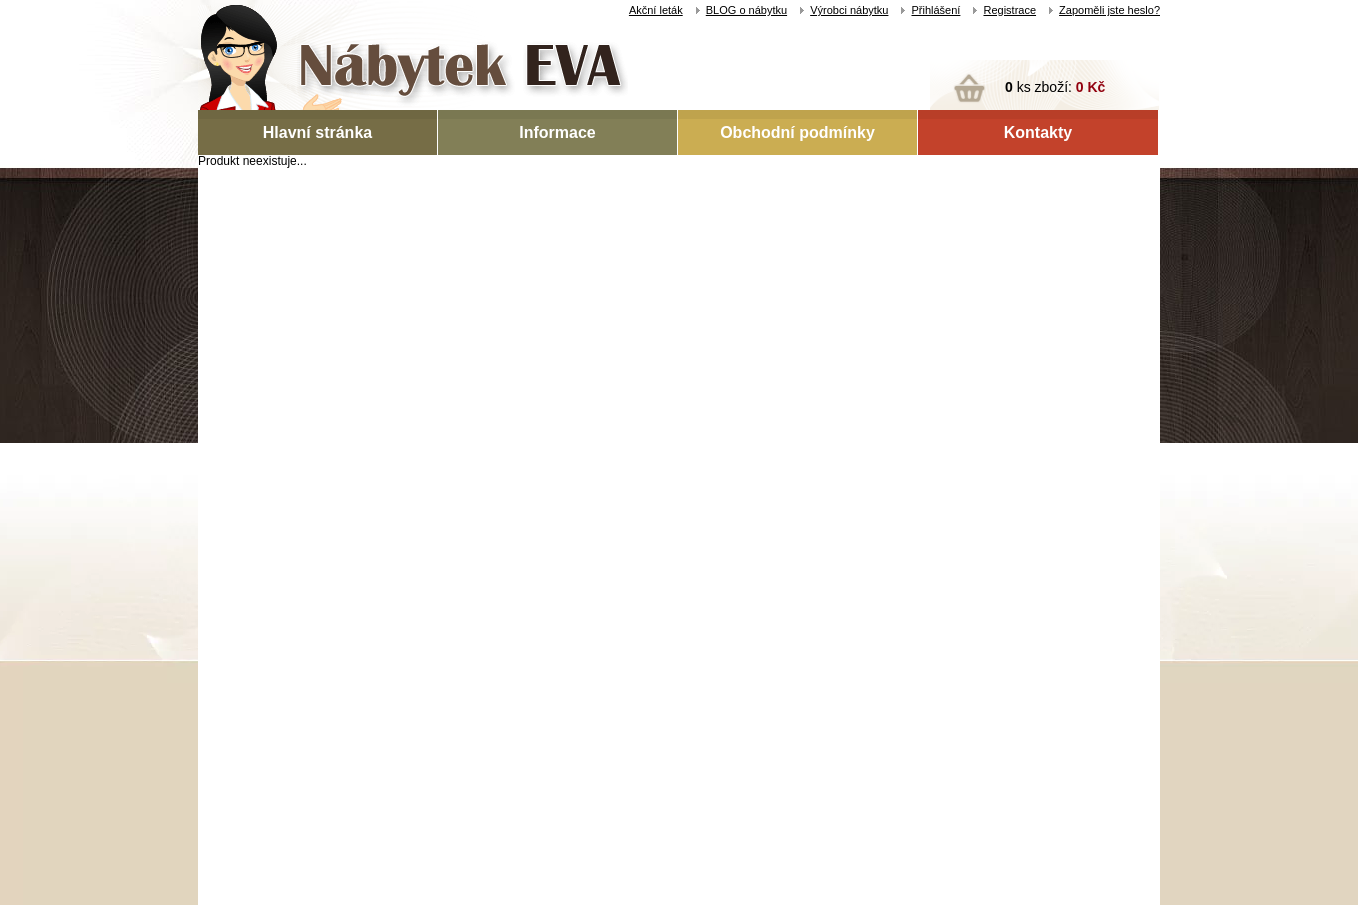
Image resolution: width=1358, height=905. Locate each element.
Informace (557, 132)
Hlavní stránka (317, 132)
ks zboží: (1055, 87)
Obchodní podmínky (797, 132)
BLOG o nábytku (746, 10)
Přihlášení (935, 10)
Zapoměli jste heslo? (1109, 10)
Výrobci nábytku (849, 10)
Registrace (1009, 10)
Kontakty (1038, 132)
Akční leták (656, 10)
